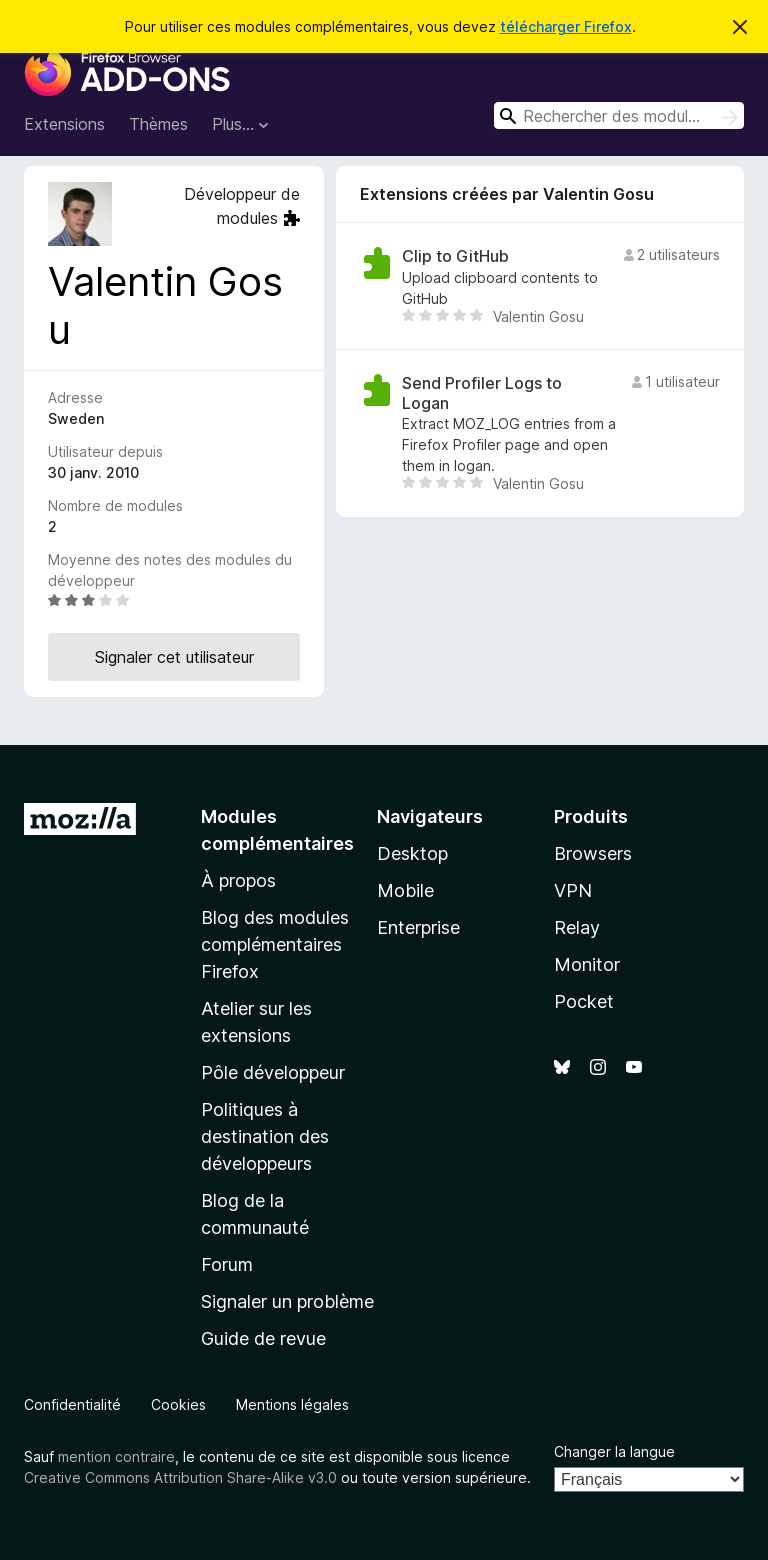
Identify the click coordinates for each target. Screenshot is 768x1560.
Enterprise (418, 927)
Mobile (405, 890)
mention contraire (116, 1456)
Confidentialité (72, 1404)
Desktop (412, 853)
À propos (238, 880)
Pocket (584, 1001)
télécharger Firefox (566, 26)
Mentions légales (292, 1404)
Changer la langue (614, 1451)
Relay (577, 927)
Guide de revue (263, 1338)
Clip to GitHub (455, 256)
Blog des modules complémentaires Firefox (275, 944)
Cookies (178, 1404)
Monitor (587, 964)
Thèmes (158, 124)
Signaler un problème (287, 1301)
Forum (227, 1264)
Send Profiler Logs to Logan (482, 393)
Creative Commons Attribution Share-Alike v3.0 (180, 1477)
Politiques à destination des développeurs (265, 1136)
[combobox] (619, 115)
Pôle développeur (273, 1072)
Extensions (64, 124)
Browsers (593, 853)
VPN (573, 890)
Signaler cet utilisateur (174, 657)
